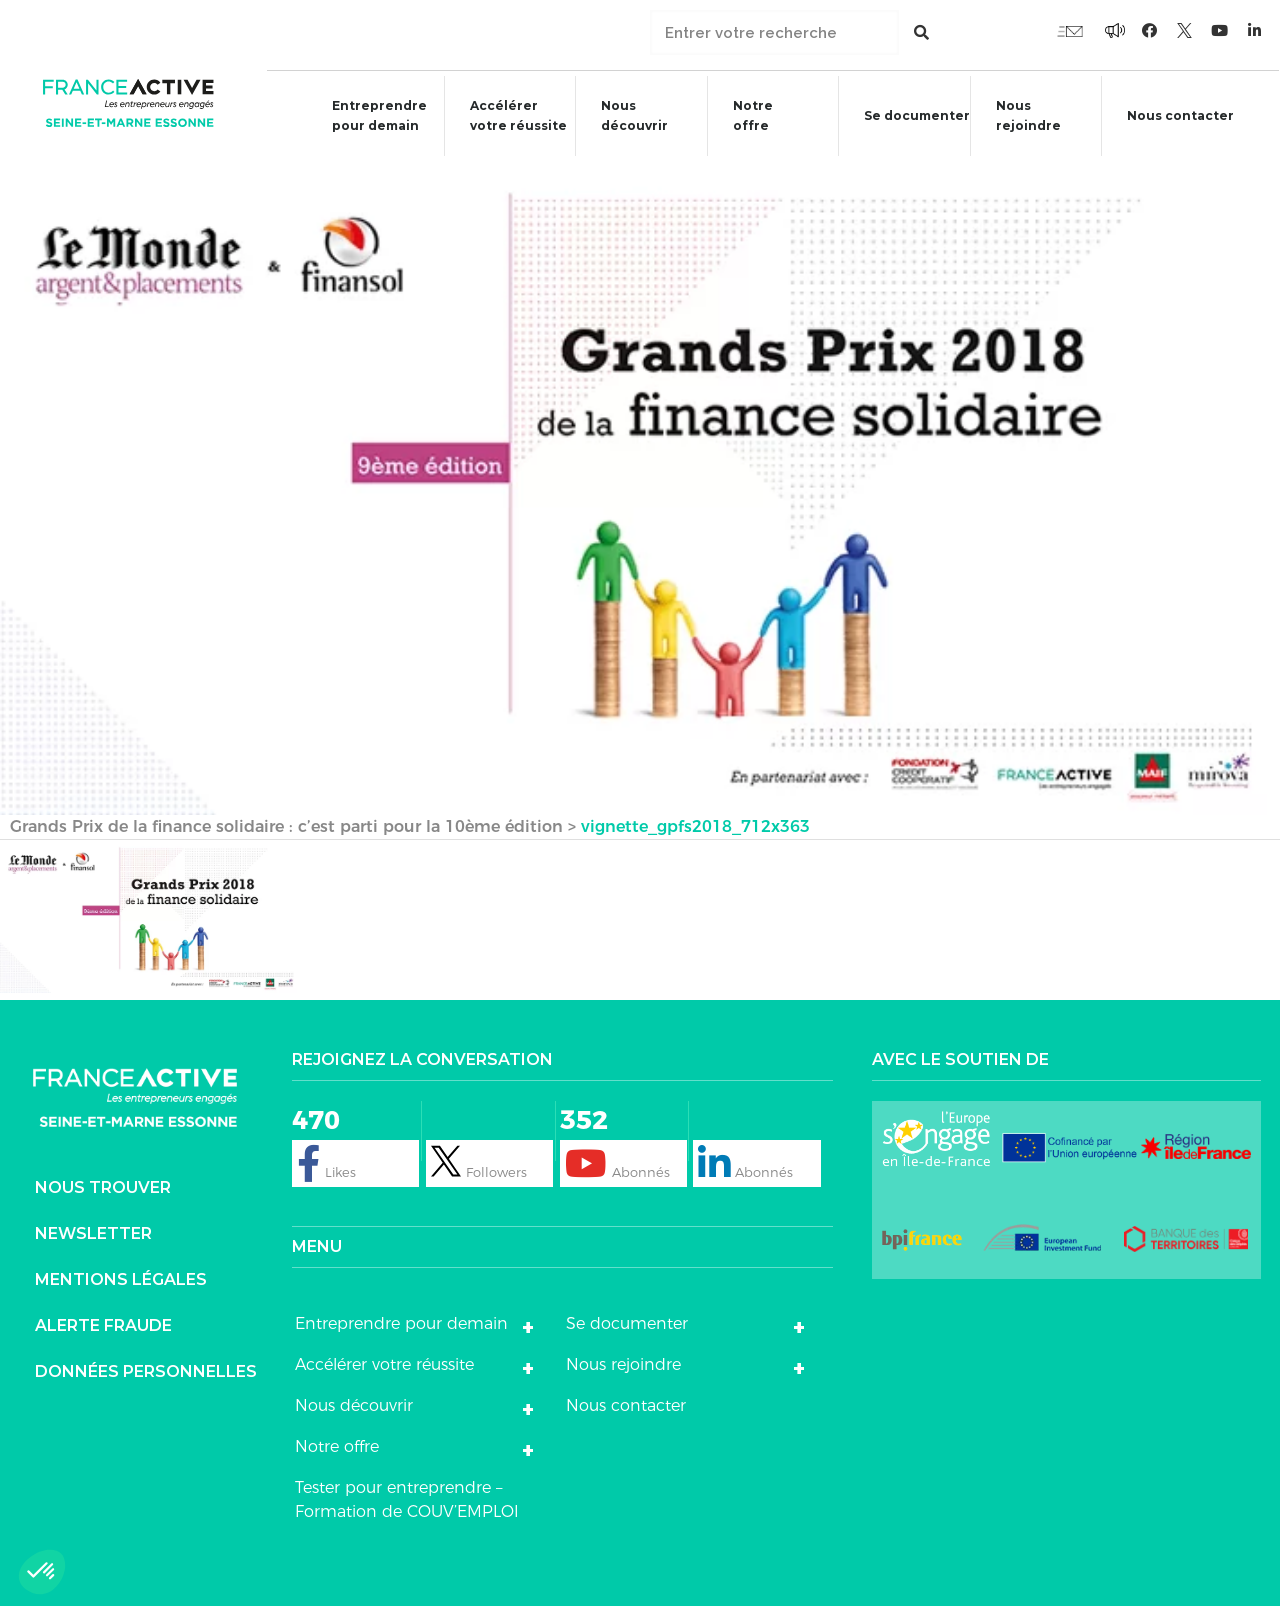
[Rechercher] (921, 32)
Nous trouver (103, 1185)
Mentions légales (121, 1277)
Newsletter (93, 1231)
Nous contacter (1182, 115)
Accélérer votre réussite (507, 115)
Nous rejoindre (1019, 115)
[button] (42, 1572)
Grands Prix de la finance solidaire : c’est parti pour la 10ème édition (286, 824)
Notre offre (743, 115)
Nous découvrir (624, 115)
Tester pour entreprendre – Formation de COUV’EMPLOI (407, 1497)
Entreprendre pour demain (369, 115)
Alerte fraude (103, 1323)
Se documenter (908, 118)
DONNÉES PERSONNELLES (146, 1369)
